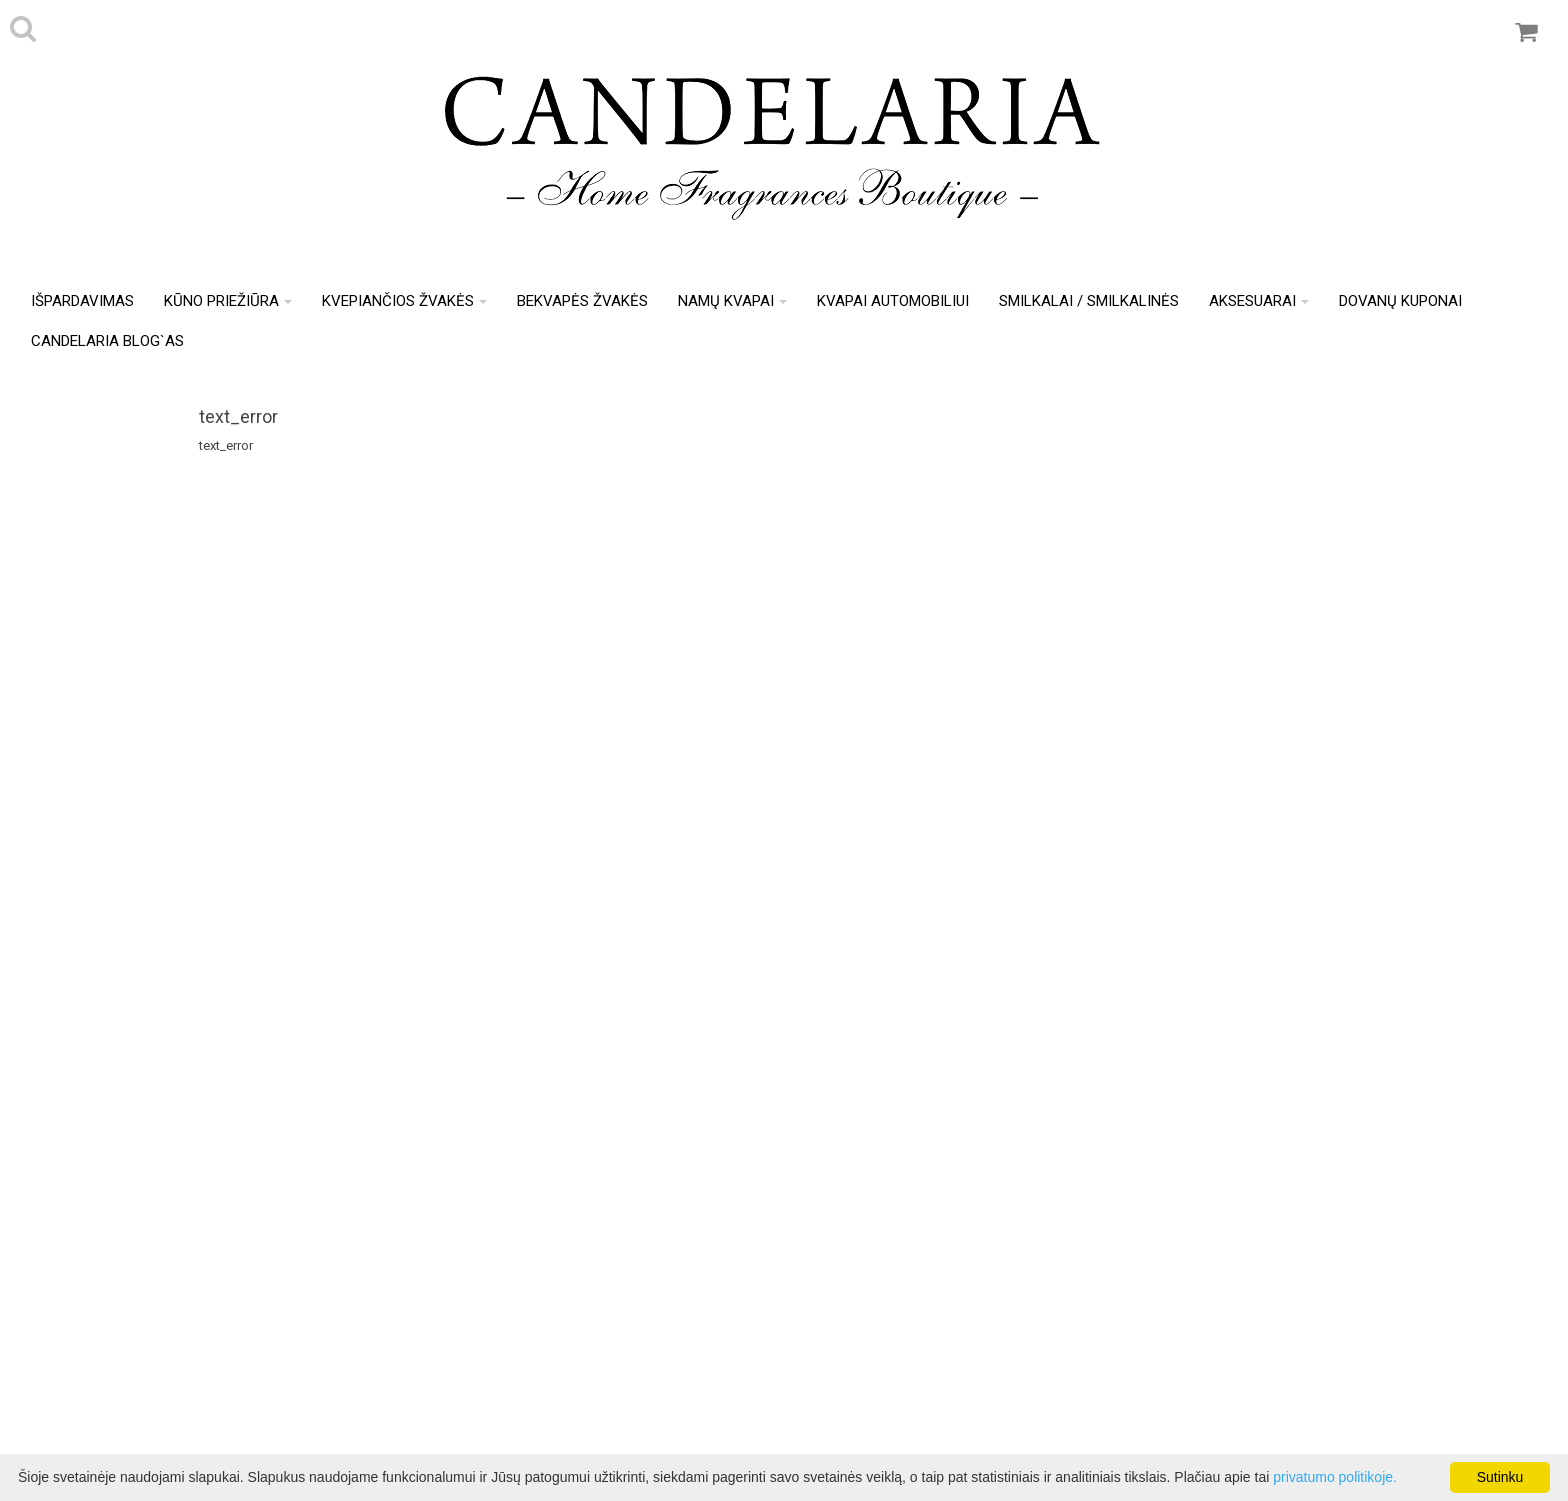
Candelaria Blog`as (107, 341)
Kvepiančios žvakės (404, 301)
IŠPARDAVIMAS (82, 301)
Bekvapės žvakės (582, 301)
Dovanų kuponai (1400, 301)
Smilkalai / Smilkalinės (1089, 301)
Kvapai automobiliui (893, 301)
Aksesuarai (1259, 301)
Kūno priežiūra (228, 301)
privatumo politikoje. (1335, 1477)
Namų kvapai (732, 301)
